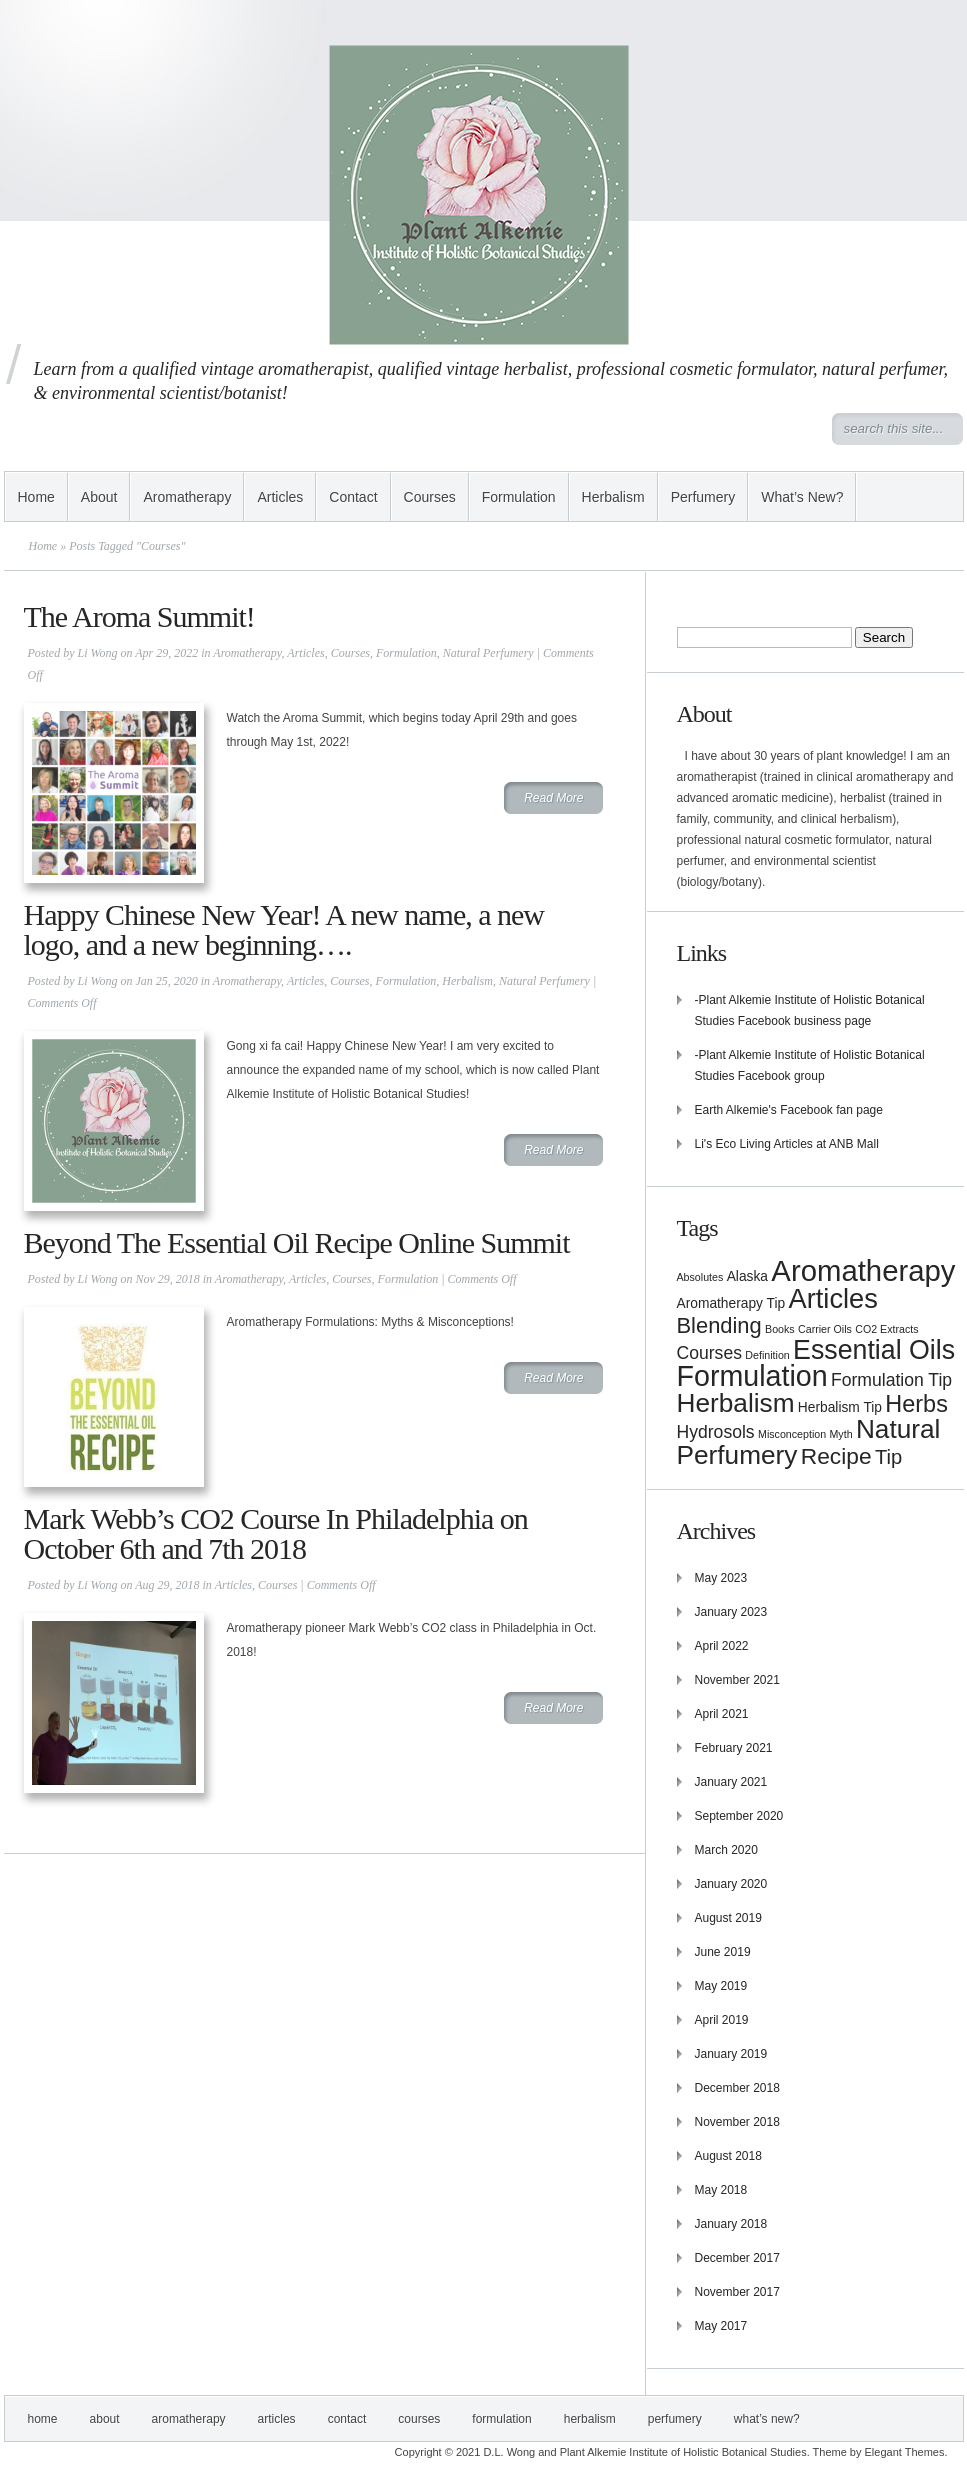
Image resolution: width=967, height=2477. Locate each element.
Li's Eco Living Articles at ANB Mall (787, 1144)
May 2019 (721, 1986)
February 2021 (734, 1748)
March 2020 (726, 1850)
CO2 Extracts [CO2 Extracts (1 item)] (886, 1329)
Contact (353, 497)
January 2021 (731, 1782)
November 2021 (737, 1680)
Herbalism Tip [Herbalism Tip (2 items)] (840, 1407)
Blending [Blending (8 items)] (719, 1325)
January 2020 (731, 1884)
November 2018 (737, 2122)
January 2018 (731, 2224)
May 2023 (721, 1578)
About (99, 497)
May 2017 (721, 2326)
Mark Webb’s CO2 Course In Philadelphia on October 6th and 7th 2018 (276, 1533)
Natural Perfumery (488, 653)
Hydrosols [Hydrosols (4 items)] (716, 1432)
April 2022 (722, 1646)
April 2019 (722, 2020)
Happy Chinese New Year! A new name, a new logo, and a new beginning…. (284, 929)
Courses (430, 497)
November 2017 (737, 2292)
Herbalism (613, 497)
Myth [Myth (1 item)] (840, 1434)
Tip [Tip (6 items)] (888, 1457)
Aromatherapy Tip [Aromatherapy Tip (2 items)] (731, 1303)
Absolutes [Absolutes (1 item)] (700, 1277)
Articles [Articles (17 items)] (833, 1298)
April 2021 (722, 1714)
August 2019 (728, 1918)
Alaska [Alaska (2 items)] (747, 1276)
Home (36, 497)
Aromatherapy (187, 497)
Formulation (519, 497)
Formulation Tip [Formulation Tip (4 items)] (891, 1380)
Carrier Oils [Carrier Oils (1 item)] (825, 1329)
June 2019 (723, 1952)
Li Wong (98, 653)
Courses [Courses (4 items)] (709, 1353)
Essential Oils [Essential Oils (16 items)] (874, 1350)
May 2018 (721, 2190)
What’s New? (802, 497)
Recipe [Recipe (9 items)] (836, 1456)
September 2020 (739, 1816)
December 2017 (737, 2258)
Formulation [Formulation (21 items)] (752, 1376)
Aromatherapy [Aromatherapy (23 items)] (863, 1270)
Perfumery (703, 497)
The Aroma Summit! (139, 616)
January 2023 (731, 1612)
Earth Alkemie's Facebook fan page (789, 1110)
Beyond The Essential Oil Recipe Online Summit (297, 1242)
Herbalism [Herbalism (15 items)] (736, 1403)
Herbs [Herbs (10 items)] (916, 1404)
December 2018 (737, 2088)
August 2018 (728, 2156)
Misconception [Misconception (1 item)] (792, 1434)
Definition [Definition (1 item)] (767, 1355)
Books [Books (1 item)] (780, 1329)
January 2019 (731, 2054)
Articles (280, 497)
